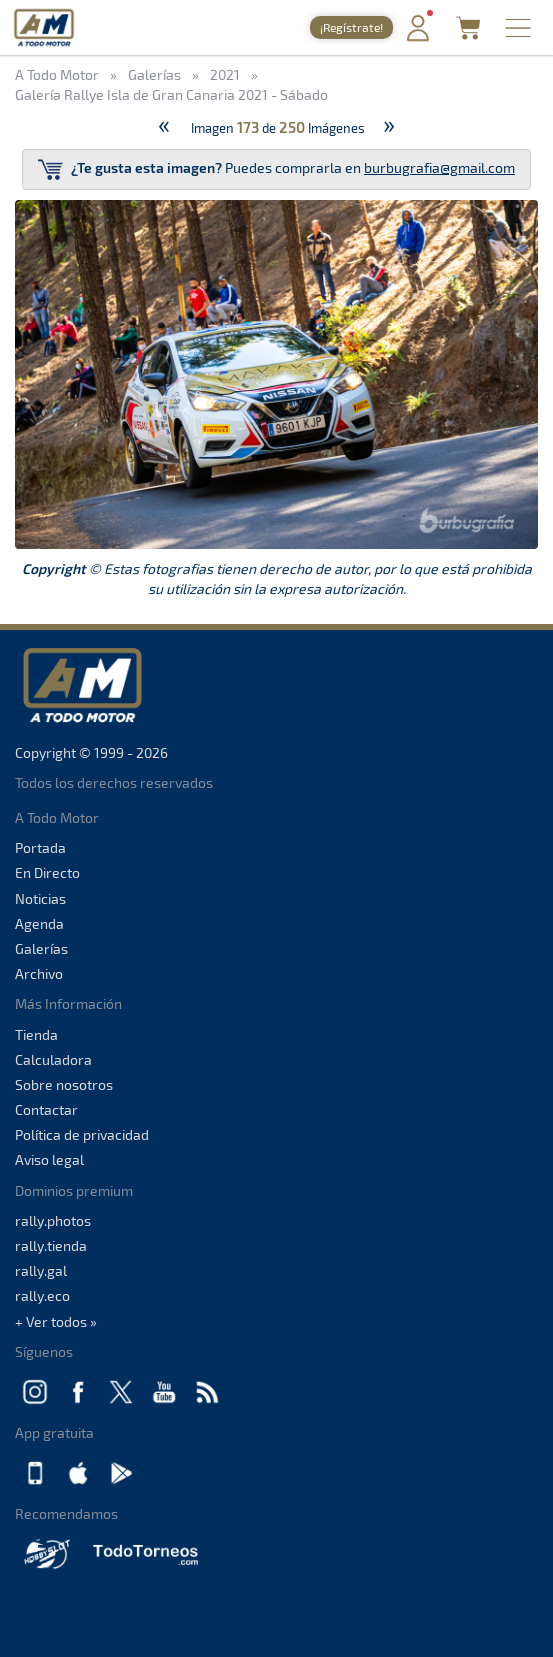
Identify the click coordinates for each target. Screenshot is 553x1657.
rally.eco (42, 1295)
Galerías (41, 948)
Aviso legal (49, 1159)
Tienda (36, 1034)
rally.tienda (51, 1245)
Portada (40, 847)
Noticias (40, 898)
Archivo (39, 973)
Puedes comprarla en (276, 169)
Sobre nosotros (64, 1084)
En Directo (47, 872)
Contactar (46, 1109)
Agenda (39, 923)
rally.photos (53, 1220)
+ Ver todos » (56, 1321)
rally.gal (41, 1270)
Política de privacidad (82, 1134)
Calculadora (53, 1059)
